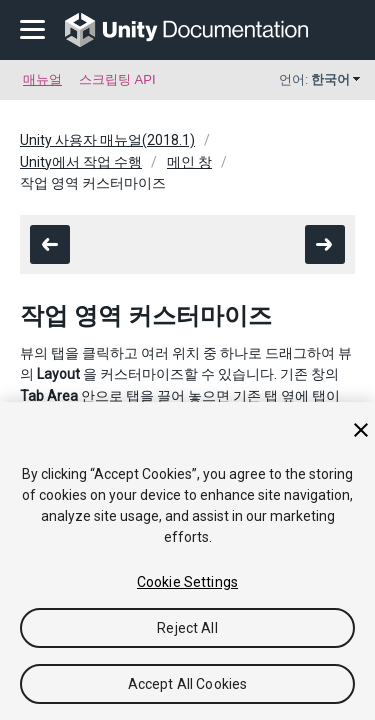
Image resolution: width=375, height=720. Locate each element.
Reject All (187, 628)
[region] (187, 561)
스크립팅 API (117, 79)
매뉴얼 (42, 79)
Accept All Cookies (188, 684)
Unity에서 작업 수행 (81, 162)
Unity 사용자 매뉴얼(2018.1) (107, 140)
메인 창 (189, 162)
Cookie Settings (187, 582)
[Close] (361, 430)
